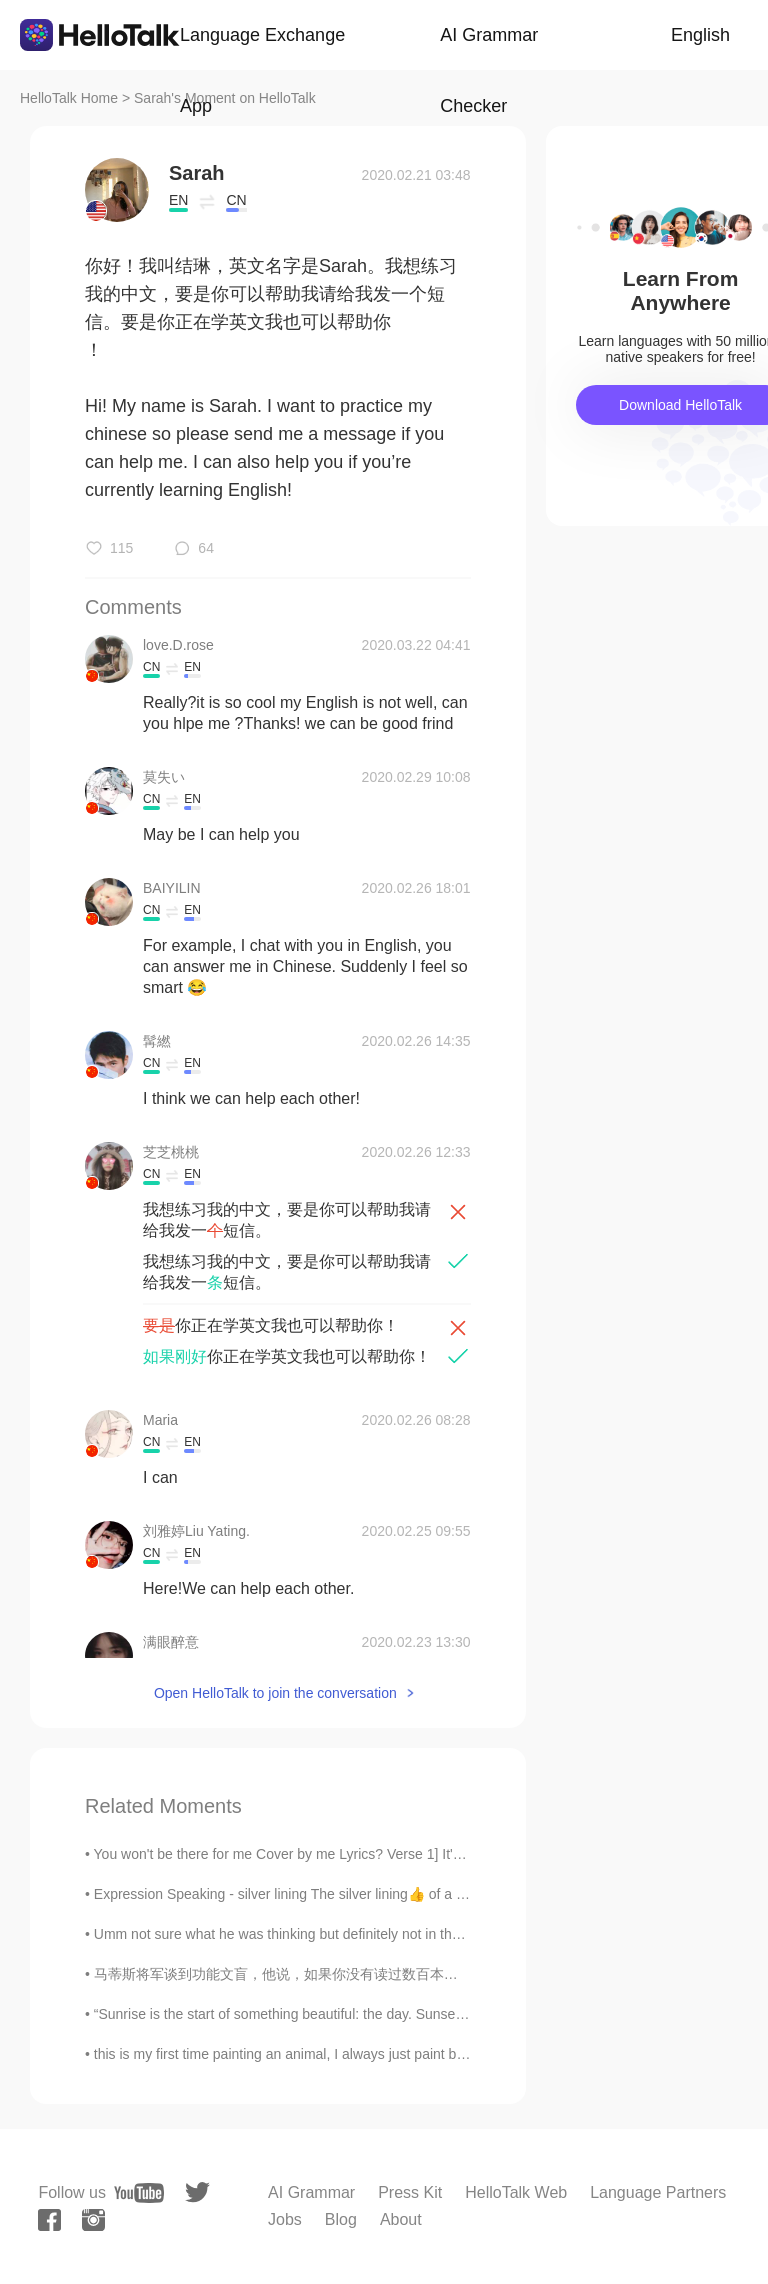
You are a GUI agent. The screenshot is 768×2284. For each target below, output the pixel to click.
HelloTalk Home (69, 98)
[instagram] (93, 2220)
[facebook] (49, 2220)
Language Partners (658, 2192)
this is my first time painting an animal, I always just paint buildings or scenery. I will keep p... (379, 2054)
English (700, 35)
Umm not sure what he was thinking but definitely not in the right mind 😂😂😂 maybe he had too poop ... (420, 1934)
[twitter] (197, 2192)
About (401, 2219)
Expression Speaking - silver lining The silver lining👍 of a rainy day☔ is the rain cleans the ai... (391, 1894)
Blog (341, 2219)
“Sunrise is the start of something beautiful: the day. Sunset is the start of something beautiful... (387, 2014)
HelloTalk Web (516, 2192)
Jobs (285, 2219)
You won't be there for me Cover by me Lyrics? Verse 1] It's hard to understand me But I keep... (389, 1854)
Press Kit (410, 2192)
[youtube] (139, 2193)
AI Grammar (311, 2192)
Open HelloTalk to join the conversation (275, 1693)
